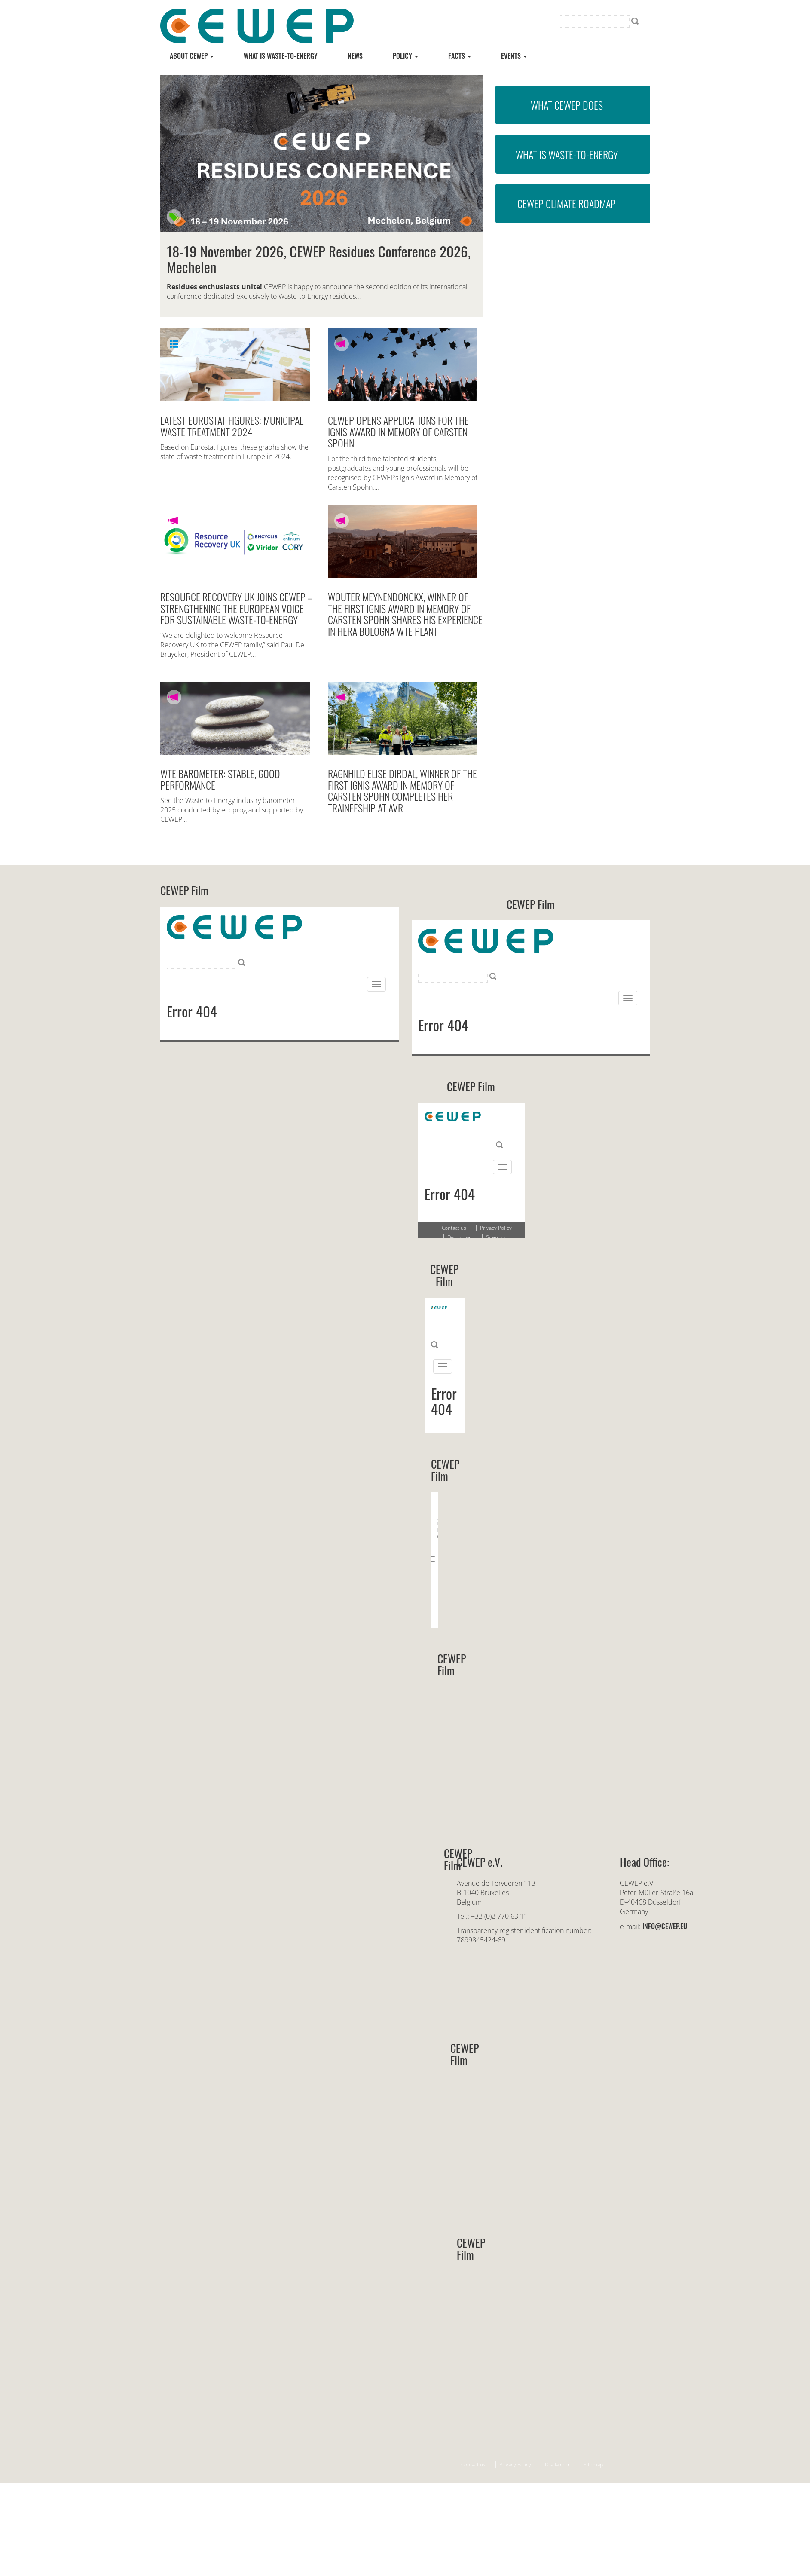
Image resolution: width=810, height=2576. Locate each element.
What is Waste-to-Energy (567, 154)
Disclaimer (557, 2464)
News (355, 56)
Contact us (473, 2464)
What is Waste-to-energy (281, 56)
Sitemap (593, 2464)
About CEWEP (192, 56)
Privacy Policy (515, 2464)
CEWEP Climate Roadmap (566, 203)
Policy (405, 56)
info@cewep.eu (664, 1926)
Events (514, 56)
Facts (459, 56)
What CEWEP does (567, 105)
